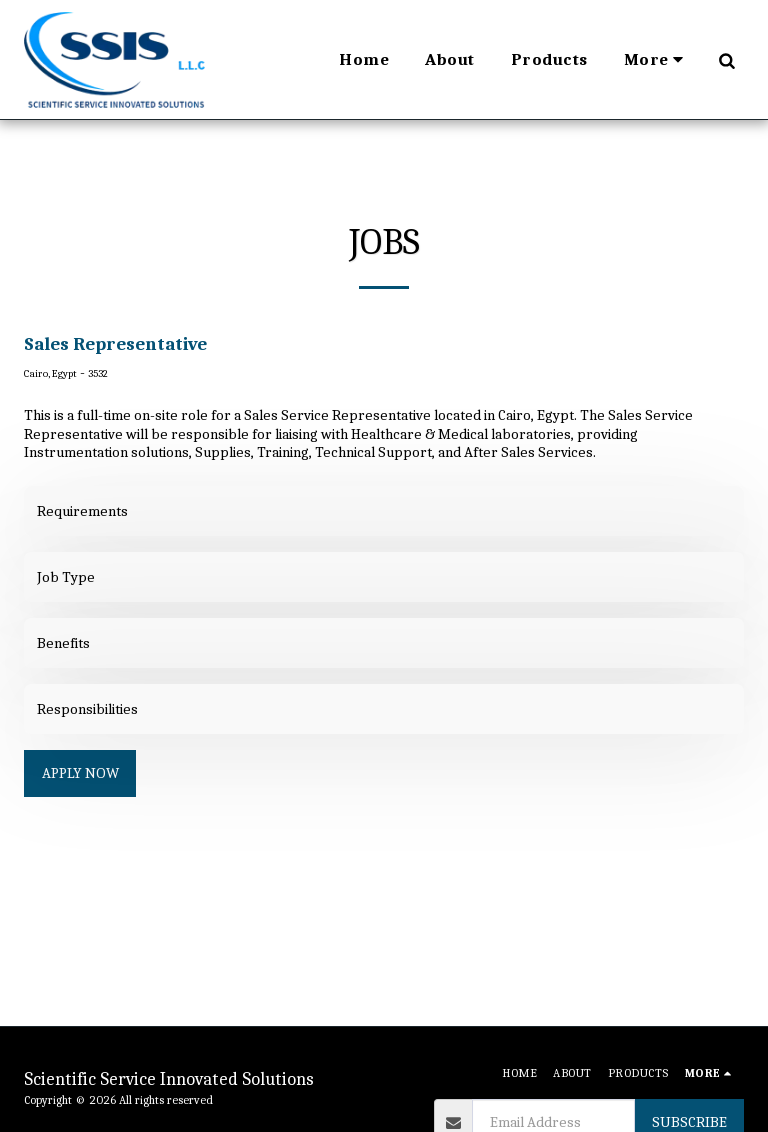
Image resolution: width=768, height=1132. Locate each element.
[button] (726, 60)
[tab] (384, 511)
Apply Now (80, 773)
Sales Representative (115, 344)
